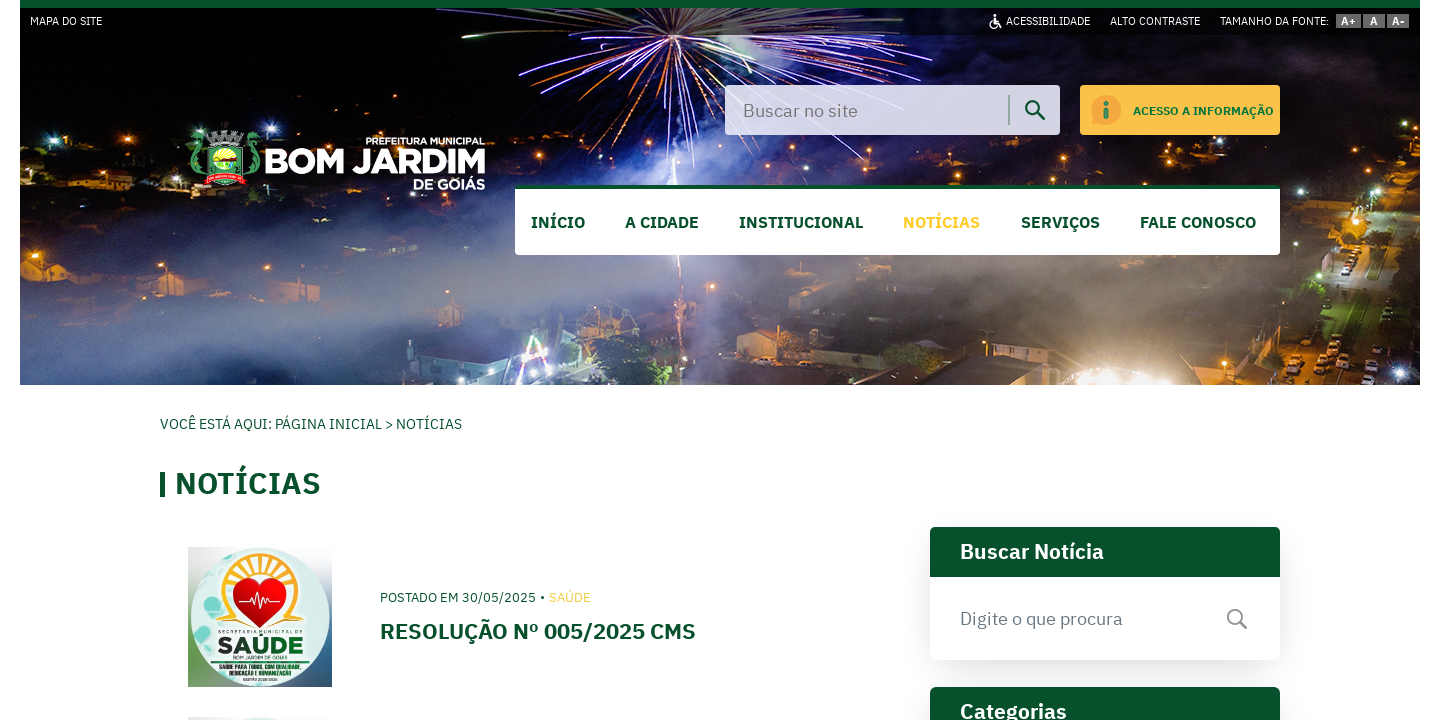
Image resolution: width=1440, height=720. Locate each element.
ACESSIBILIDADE (1048, 21)
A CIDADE (662, 222)
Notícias (429, 424)
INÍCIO (558, 222)
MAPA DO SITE (66, 21)
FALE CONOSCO (1198, 222)
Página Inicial (328, 424)
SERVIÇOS (1060, 222)
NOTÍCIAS (941, 222)
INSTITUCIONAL (801, 222)
